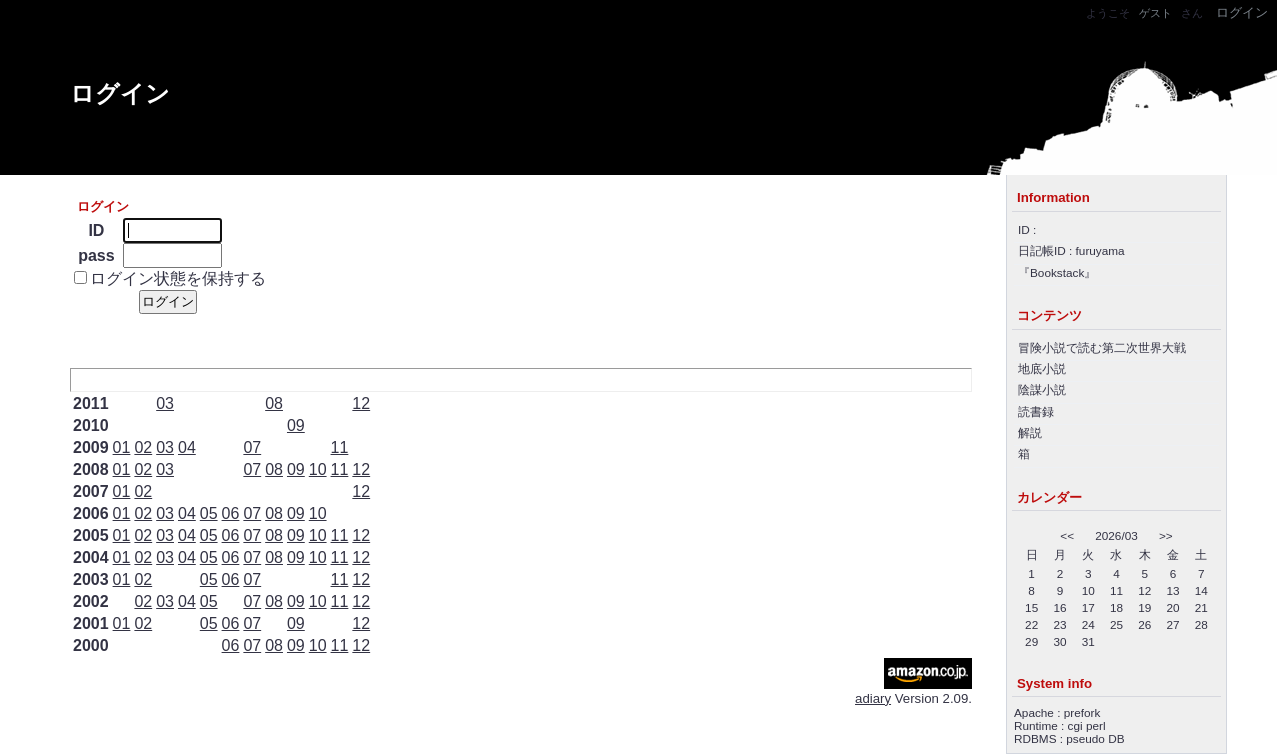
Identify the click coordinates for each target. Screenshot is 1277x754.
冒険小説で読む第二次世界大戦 (1102, 347)
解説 (1030, 432)
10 (318, 469)
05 (209, 513)
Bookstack (1057, 272)
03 (165, 403)
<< (1067, 535)
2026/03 (1116, 535)
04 (187, 447)
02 (143, 447)
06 (231, 513)
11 (340, 447)
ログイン (120, 93)
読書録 (1036, 411)
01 (122, 447)
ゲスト (1155, 13)
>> (1166, 535)
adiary (873, 698)
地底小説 (1042, 368)
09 (296, 425)
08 (274, 403)
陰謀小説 (1042, 389)
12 (361, 403)
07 (252, 447)
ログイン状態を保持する (178, 278)
